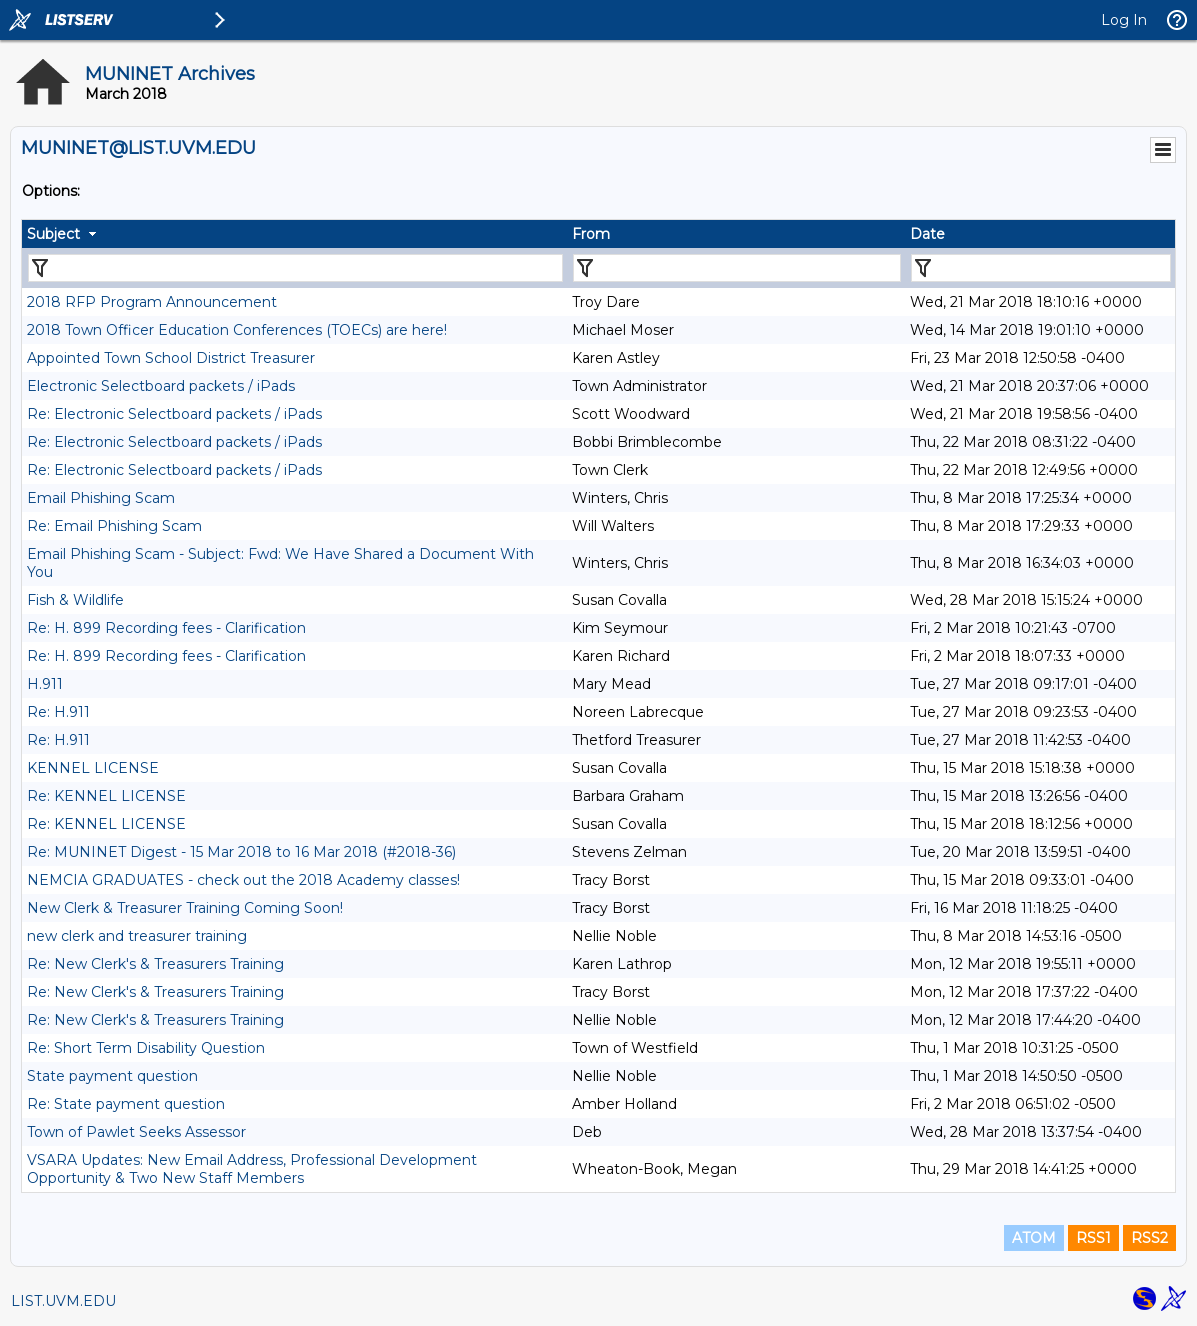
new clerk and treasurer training (137, 936)
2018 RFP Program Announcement (152, 302)
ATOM (1034, 1238)
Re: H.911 (58, 712)
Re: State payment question (126, 1104)
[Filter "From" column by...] (737, 268)
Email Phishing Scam (101, 498)
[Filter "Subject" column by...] (295, 268)
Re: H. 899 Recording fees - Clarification (166, 628)
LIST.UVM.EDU (63, 1301)
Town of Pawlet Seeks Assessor (136, 1132)
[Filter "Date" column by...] (1041, 268)
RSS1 (1093, 1238)
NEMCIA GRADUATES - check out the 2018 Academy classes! (243, 880)
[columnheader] (294, 234)
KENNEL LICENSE (93, 768)
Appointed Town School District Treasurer (171, 358)
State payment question (112, 1076)
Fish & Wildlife (75, 600)
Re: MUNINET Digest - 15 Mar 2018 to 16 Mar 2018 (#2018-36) (241, 852)
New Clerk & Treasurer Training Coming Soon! (185, 908)
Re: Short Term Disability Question (146, 1048)
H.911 (45, 684)
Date (927, 234)
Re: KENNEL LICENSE (106, 796)
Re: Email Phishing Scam (114, 526)
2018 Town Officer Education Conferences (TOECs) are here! (237, 330)
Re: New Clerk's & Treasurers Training (155, 964)
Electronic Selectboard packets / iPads (161, 386)
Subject (53, 234)
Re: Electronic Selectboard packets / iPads (174, 414)
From (591, 234)
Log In (1124, 20)
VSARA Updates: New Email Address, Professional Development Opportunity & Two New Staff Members (252, 1169)
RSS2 (1149, 1238)
